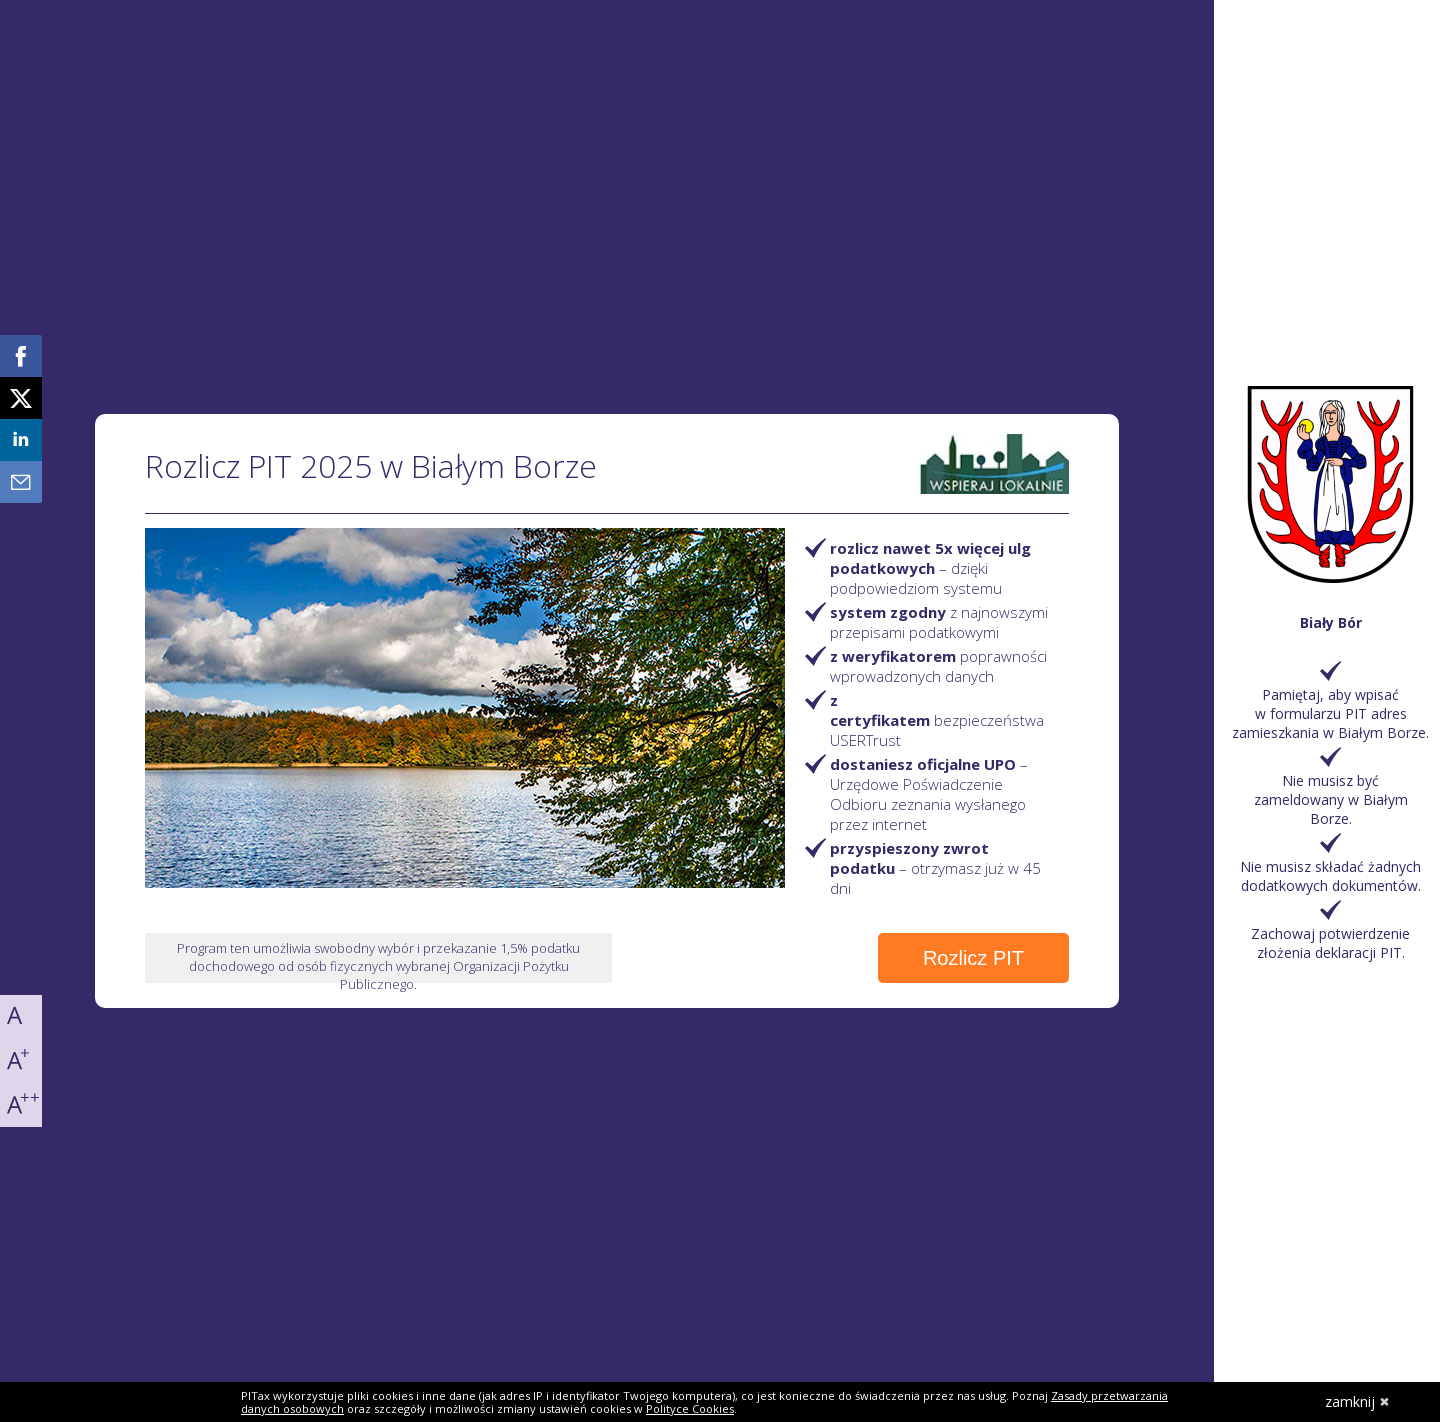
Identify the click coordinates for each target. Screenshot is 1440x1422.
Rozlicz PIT (973, 958)
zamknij (1357, 1401)
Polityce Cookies (690, 1408)
